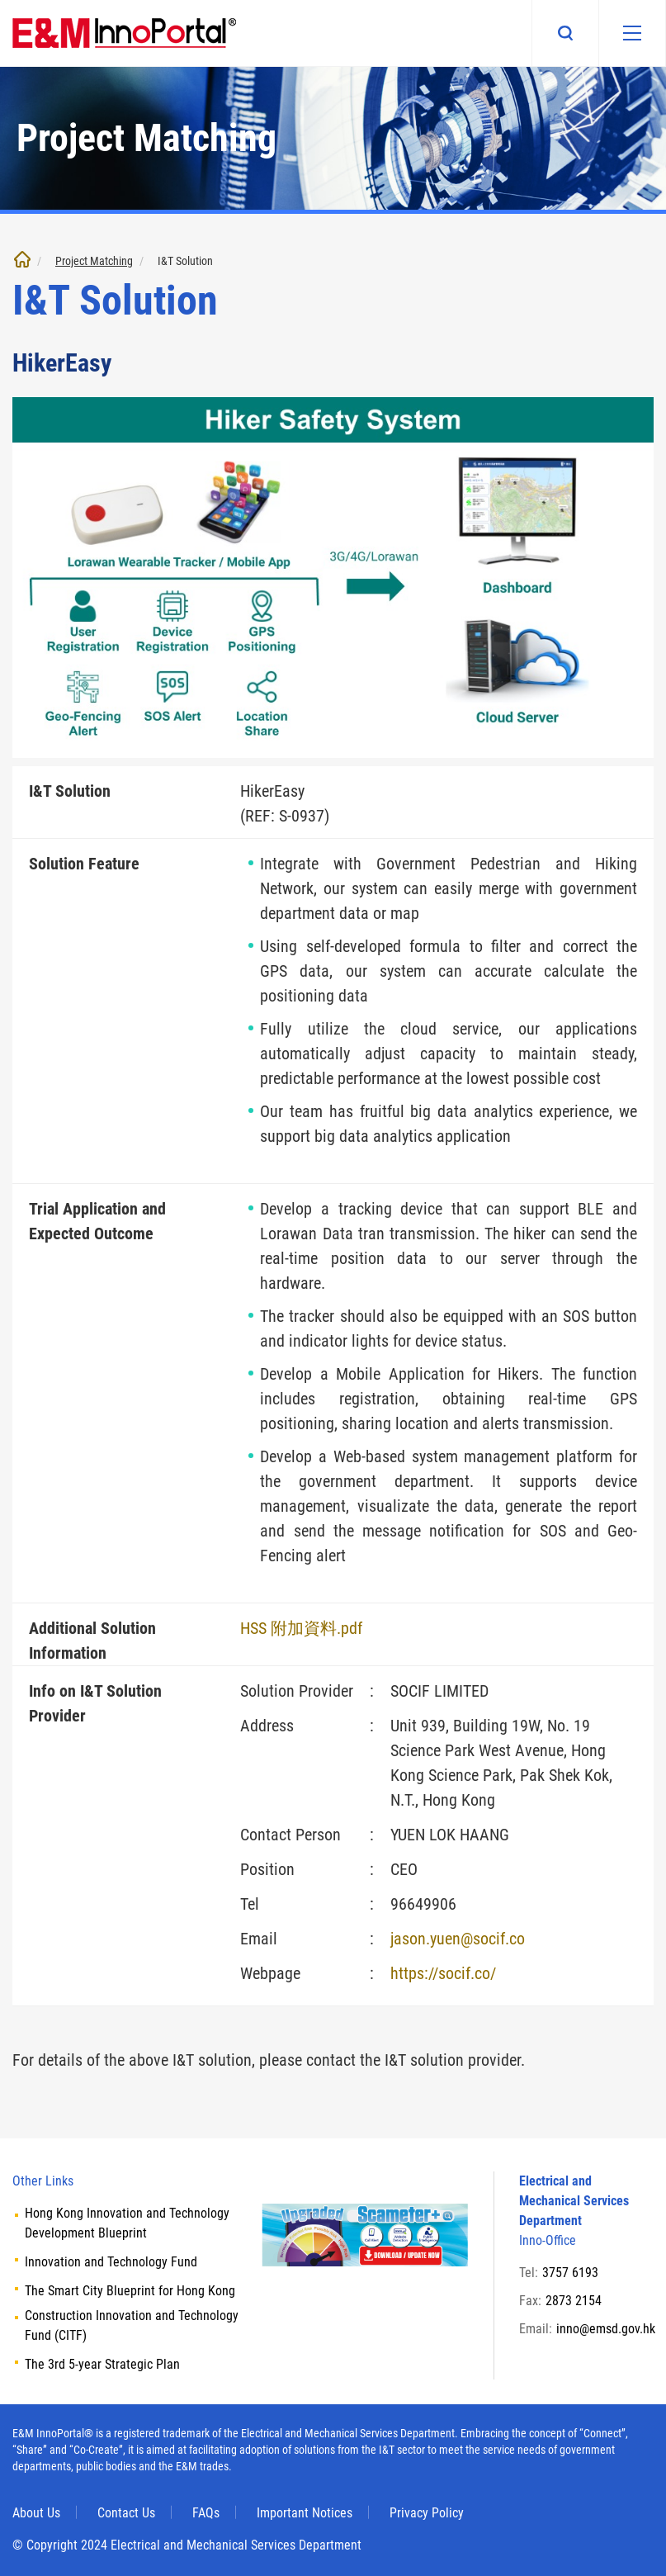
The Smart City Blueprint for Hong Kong (130, 2291)
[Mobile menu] (632, 33)
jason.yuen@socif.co (457, 1939)
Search (565, 33)
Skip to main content (0, 0)
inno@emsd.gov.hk (605, 2329)
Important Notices (304, 2513)
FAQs (206, 2513)
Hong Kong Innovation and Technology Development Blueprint (127, 2223)
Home (22, 259)
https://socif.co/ (443, 1973)
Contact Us (126, 2513)
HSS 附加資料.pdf (301, 1628)
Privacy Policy (427, 2513)
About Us (36, 2513)
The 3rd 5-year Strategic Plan (102, 2364)
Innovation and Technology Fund (111, 2262)
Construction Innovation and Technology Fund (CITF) (132, 2325)
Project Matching (94, 261)
